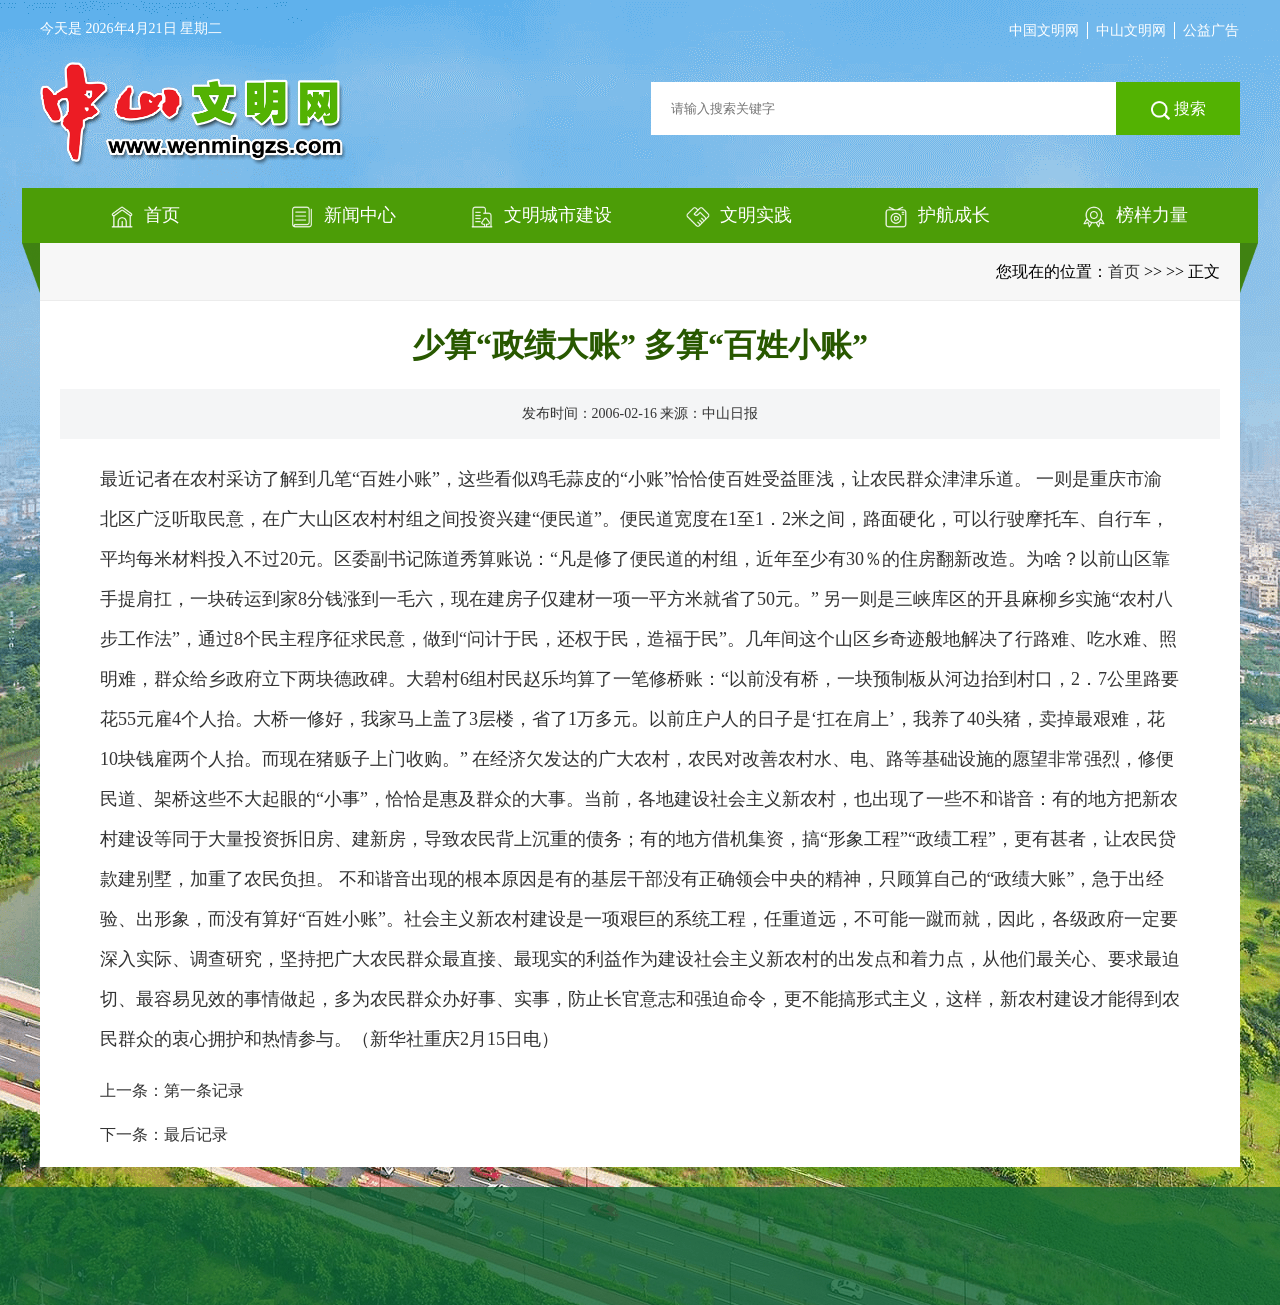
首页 (1124, 271)
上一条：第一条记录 (172, 1090)
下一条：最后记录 (164, 1134)
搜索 (1178, 110)
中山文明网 (1131, 30)
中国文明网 (1044, 30)
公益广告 (1211, 30)
